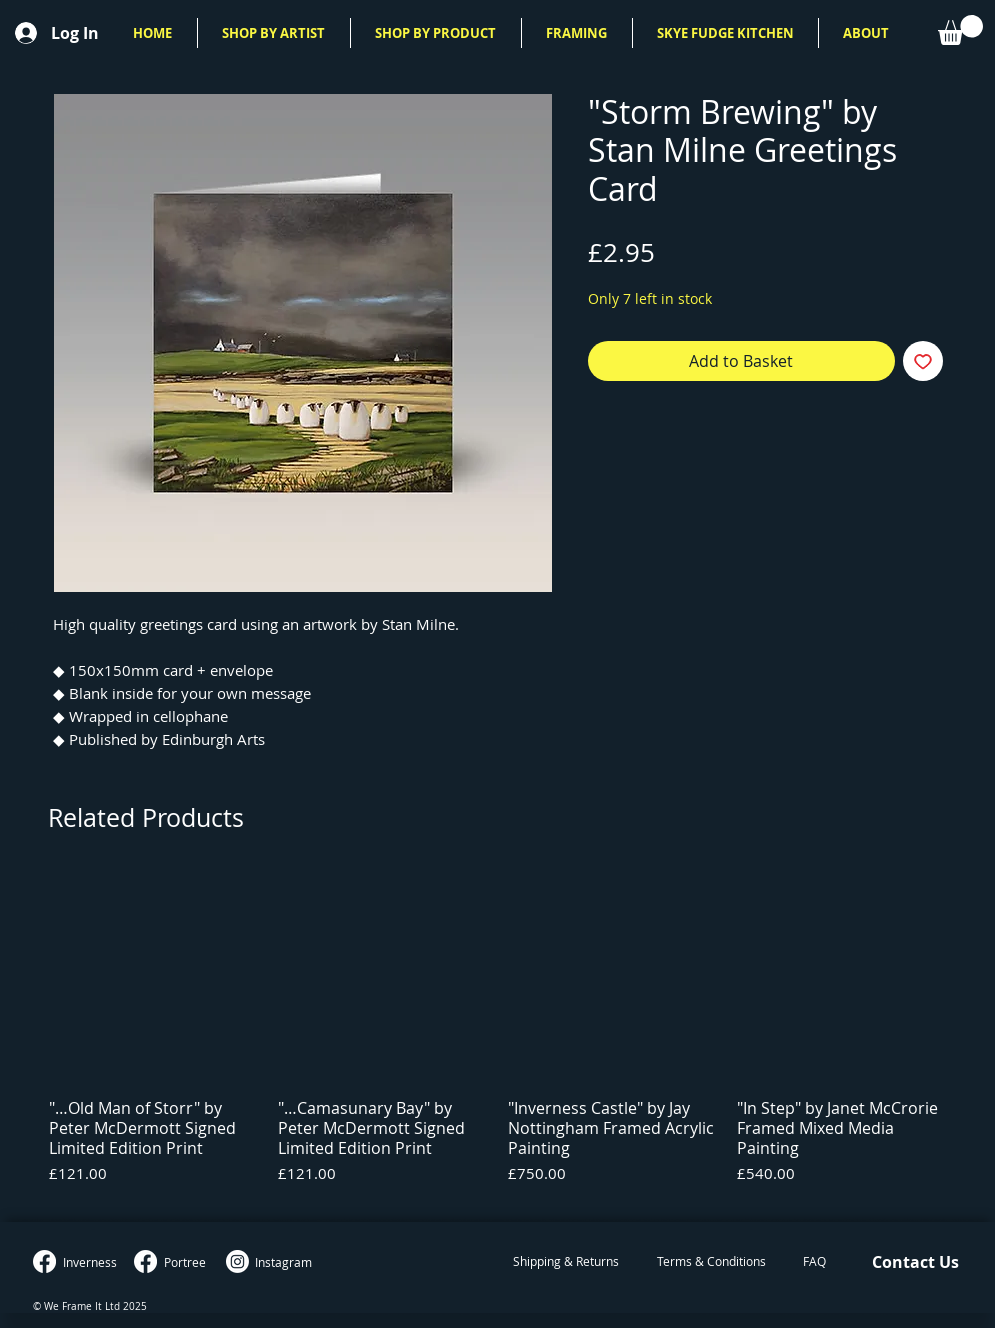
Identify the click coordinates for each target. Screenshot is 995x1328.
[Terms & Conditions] (712, 1262)
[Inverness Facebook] (44, 1261)
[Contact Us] (916, 1262)
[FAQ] (814, 1262)
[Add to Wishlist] (923, 361)
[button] (274, 33)
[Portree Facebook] (145, 1261)
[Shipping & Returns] (566, 1262)
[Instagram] (237, 1261)
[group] (498, 1038)
